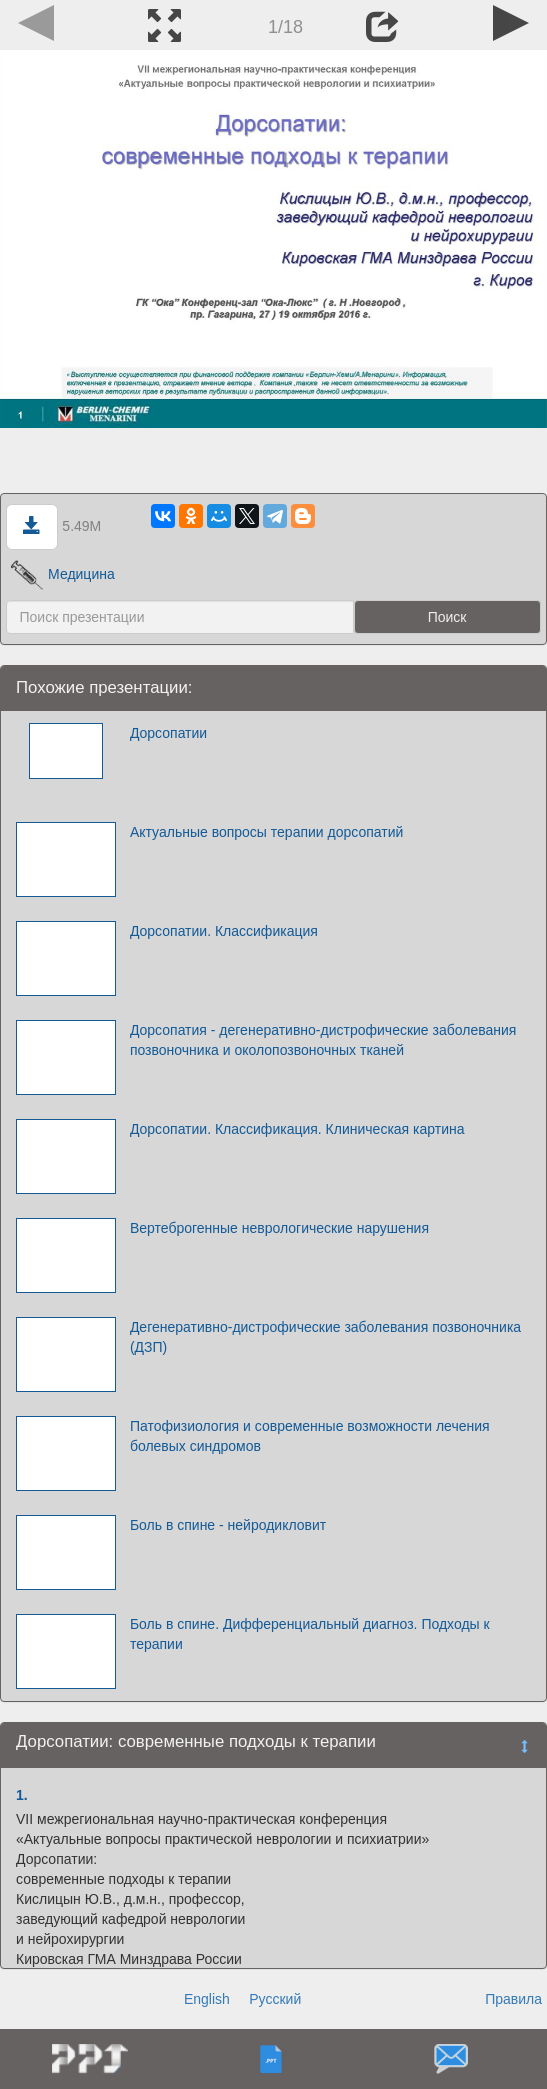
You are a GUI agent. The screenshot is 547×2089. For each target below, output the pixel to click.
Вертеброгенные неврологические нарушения (279, 1228)
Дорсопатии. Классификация (224, 931)
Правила (513, 1999)
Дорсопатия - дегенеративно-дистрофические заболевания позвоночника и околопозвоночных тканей (323, 1040)
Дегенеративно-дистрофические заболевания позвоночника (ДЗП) (325, 1337)
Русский (275, 1999)
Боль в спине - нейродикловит (228, 1525)
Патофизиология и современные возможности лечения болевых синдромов (310, 1436)
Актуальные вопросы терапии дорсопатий (266, 832)
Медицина (62, 574)
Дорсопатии (168, 733)
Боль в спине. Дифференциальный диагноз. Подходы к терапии (310, 1634)
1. (22, 1795)
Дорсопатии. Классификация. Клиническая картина (297, 1129)
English (207, 1999)
